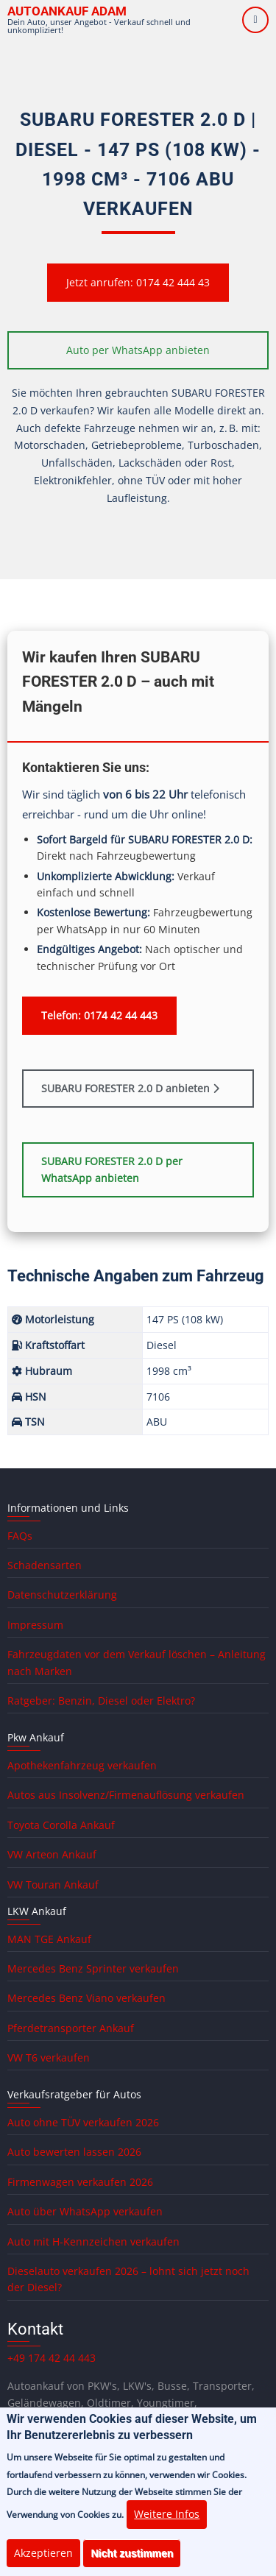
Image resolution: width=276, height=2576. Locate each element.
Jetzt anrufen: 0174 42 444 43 (138, 282)
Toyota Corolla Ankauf (61, 1825)
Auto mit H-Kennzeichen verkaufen (93, 2241)
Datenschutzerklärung (62, 1595)
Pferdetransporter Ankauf (70, 2028)
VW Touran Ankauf (53, 1885)
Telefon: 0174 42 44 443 (99, 1015)
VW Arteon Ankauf (51, 1854)
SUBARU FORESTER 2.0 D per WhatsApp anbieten (112, 1170)
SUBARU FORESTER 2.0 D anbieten (130, 1088)
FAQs (19, 1536)
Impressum (35, 1625)
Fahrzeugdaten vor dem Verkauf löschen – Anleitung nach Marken (136, 1662)
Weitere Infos (166, 2530)
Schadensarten (44, 1565)
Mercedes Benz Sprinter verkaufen (93, 1968)
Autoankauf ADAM (67, 11)
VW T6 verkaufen (48, 2057)
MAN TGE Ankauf (49, 1939)
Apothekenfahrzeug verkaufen (82, 1765)
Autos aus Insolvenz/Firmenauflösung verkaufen (125, 1795)
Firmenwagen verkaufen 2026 (80, 2182)
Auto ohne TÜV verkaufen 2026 (83, 2122)
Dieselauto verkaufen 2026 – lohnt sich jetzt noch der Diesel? (128, 2279)
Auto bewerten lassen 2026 (74, 2152)
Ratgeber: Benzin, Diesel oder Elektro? (101, 1701)
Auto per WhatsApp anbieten (138, 350)
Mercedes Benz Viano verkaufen (86, 1998)
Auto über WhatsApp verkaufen (85, 2211)
